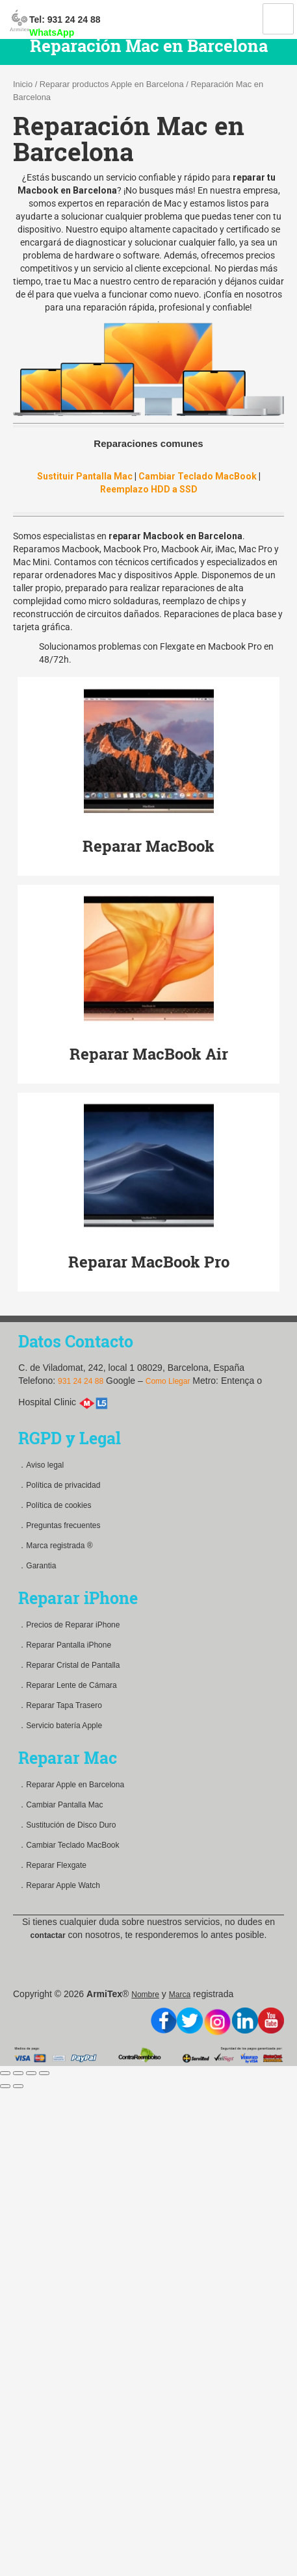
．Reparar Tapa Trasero (60, 1705)
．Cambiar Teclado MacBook (68, 1845)
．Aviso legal (41, 1465)
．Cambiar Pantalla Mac (60, 1804)
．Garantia (37, 1565)
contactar (48, 1935)
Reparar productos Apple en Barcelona (112, 84)
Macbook (80, 549)
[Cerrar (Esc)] (5, 2073)
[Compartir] (18, 2073)
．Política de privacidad (59, 1485)
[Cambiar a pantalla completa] (31, 2073)
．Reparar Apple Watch (59, 1885)
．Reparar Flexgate (52, 1865)
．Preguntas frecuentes (59, 1525)
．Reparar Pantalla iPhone (64, 1645)
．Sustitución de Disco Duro (67, 1825)
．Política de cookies (54, 1505)
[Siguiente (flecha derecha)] (18, 2086)
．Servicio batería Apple (60, 1725)
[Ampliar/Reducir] (44, 2073)
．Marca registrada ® (55, 1545)
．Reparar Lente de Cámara (67, 1685)
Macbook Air (186, 549)
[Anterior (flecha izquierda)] (5, 2086)
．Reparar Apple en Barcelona (71, 1784)
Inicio (22, 84)
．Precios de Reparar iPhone (69, 1624)
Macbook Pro (130, 549)
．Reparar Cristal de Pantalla (69, 1665)
